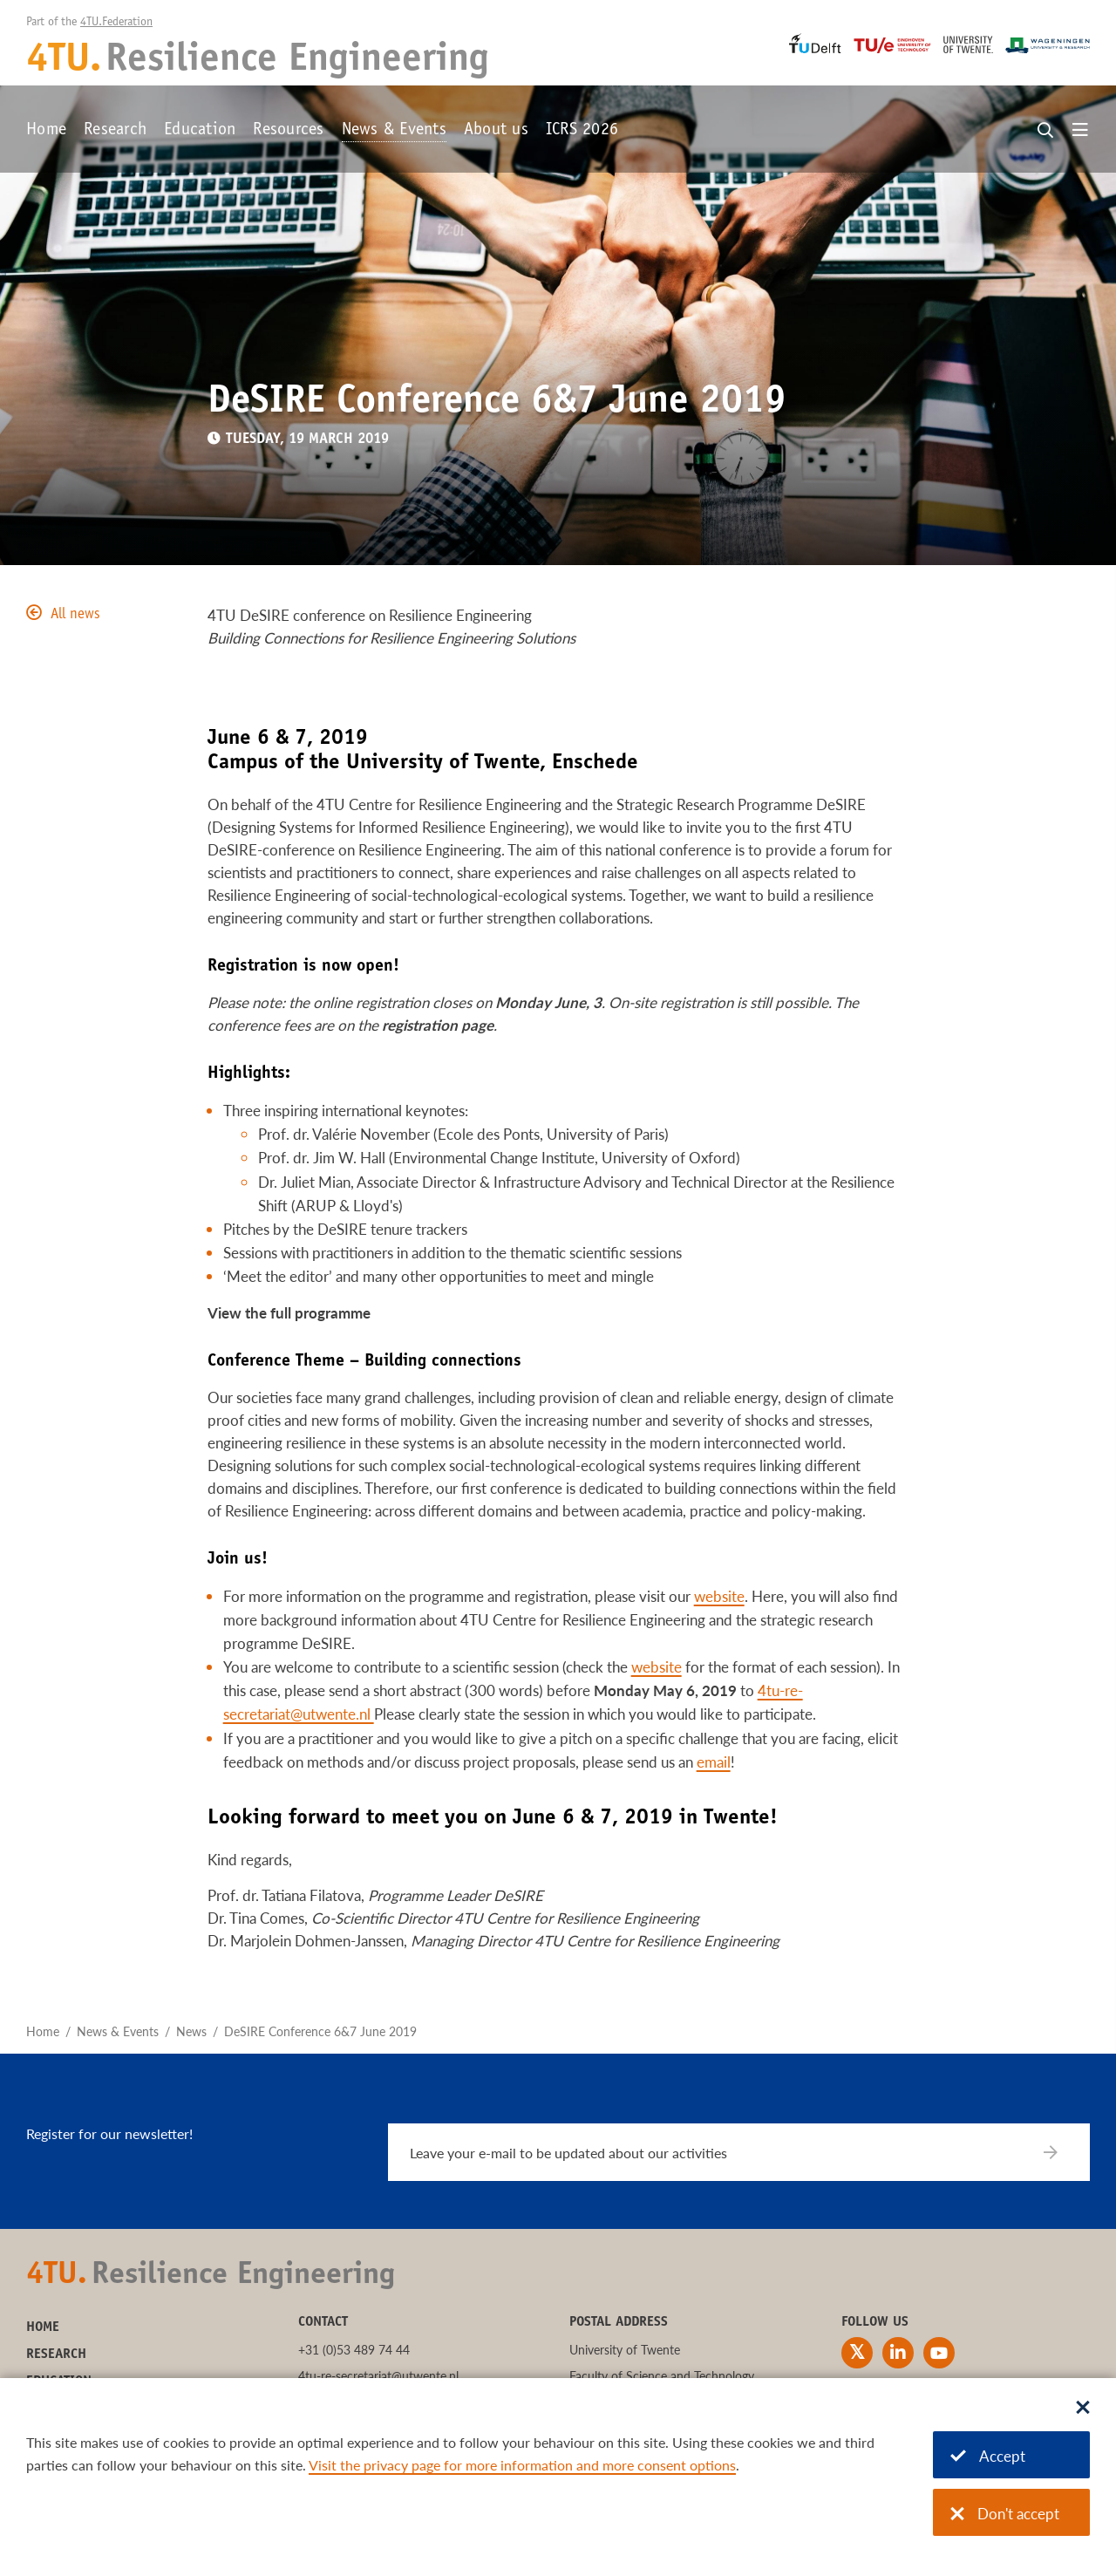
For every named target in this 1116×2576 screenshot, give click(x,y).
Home (46, 131)
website (719, 1596)
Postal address (618, 2322)
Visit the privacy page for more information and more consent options (522, 2465)
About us (496, 131)
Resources (288, 131)
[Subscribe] (1061, 2152)
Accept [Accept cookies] (987, 2456)
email (714, 1762)
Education (199, 131)
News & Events (394, 131)
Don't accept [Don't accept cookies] (1004, 2513)
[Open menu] (1080, 131)
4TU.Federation (116, 23)
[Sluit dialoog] (1083, 2408)
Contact (323, 2322)
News (191, 2031)
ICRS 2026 (582, 131)
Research (115, 131)
